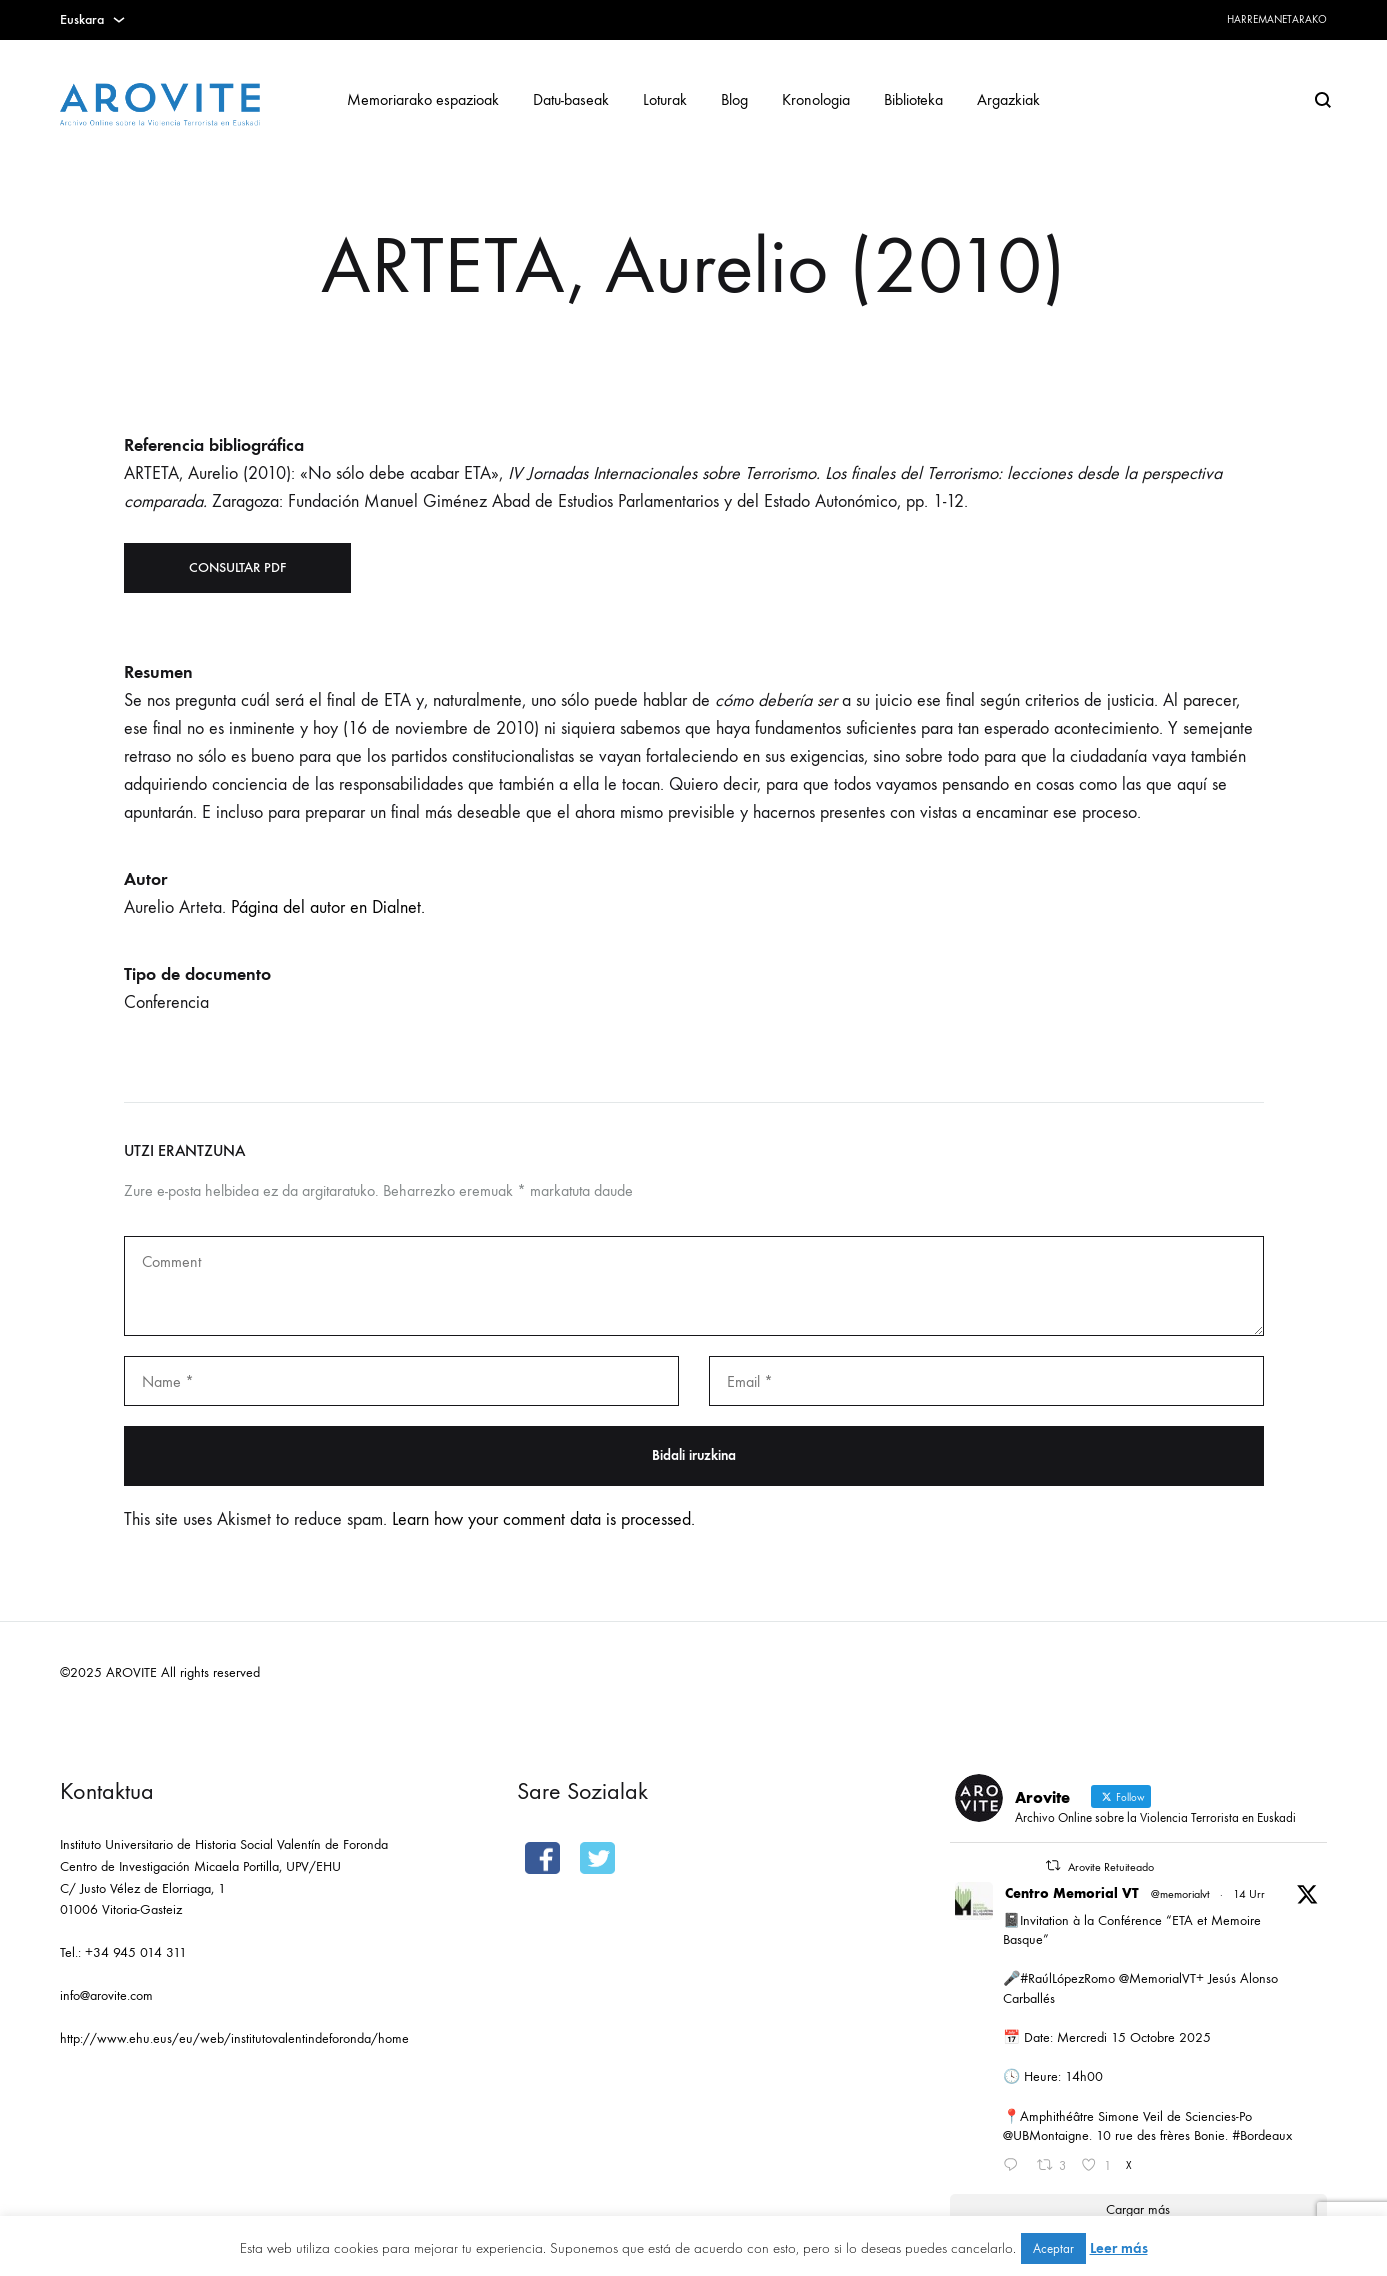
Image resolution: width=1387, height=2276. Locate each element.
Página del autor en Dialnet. (328, 907)
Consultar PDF (237, 567)
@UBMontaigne (1046, 2135)
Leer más (1119, 2248)
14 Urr (1249, 1894)
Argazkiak (1008, 99)
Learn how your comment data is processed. (543, 1519)
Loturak (665, 99)
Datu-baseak (571, 99)
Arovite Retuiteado (1111, 1867)
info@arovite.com (106, 1995)
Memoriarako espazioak (423, 99)
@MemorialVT (1157, 1978)
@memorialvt (1180, 1894)
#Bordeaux (1262, 2135)
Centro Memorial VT (1072, 1893)
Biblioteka (913, 99)
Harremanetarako (1277, 19)
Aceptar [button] (1053, 2248)
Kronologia (816, 99)
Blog (734, 99)
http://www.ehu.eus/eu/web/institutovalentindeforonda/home (234, 2038)
